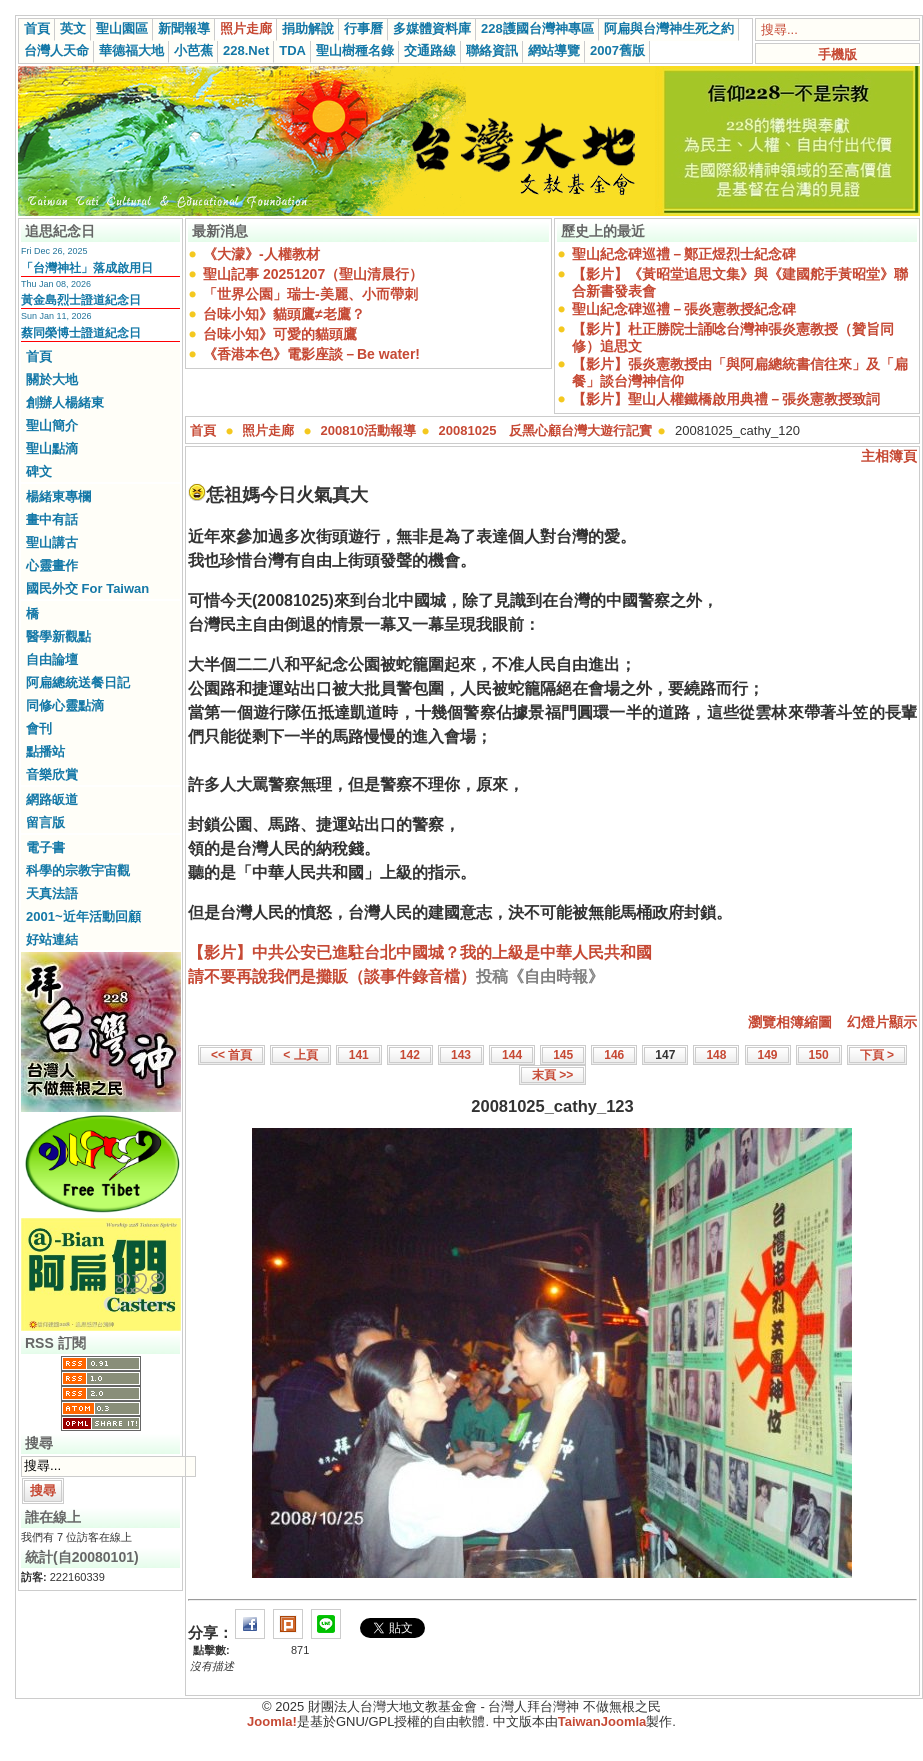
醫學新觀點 (58, 636)
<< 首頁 (231, 1055)
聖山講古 (52, 542)
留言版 (45, 822)
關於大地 (52, 379)
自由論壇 (52, 659)
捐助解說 (308, 28)
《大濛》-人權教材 (261, 254)
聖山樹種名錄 (355, 50)
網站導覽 (554, 50)
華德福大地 (131, 50)
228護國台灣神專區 (537, 28)
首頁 (37, 28)
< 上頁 (300, 1055)
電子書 (45, 847)
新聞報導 (184, 28)
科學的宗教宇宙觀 (78, 870)
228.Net (246, 50)
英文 (73, 28)
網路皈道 (52, 799)
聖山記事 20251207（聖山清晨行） (313, 274)
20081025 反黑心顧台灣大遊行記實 (546, 430)
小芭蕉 (193, 50)
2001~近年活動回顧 (83, 916)
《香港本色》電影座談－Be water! (311, 354)
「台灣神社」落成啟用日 (87, 268)
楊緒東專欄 (58, 496)
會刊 (39, 728)
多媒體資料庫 (432, 28)
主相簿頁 (889, 456)
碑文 (39, 471)
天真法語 (52, 893)
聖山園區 (122, 28)
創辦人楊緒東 (65, 402)
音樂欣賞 (52, 774)
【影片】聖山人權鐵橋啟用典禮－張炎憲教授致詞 (726, 399)
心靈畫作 (52, 565)
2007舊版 (617, 50)
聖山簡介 (52, 425)
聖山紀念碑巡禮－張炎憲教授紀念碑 (684, 309)
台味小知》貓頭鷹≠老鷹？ (284, 314)
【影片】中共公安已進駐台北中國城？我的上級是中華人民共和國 (420, 952)
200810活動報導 (368, 430)
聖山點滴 (52, 448)
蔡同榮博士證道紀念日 (81, 333)
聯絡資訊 (492, 50)
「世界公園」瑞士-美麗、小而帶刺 (310, 294)
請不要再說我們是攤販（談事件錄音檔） (332, 976)
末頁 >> (552, 1075)
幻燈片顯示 (882, 1022)
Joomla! (272, 1721)
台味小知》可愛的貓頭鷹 (280, 334)
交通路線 (430, 50)
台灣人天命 (56, 50)
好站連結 (52, 939)
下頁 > (877, 1055)
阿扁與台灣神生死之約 (669, 28)
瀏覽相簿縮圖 (790, 1022)
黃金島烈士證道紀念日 (81, 300)
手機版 (837, 54)
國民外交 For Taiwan (87, 588)
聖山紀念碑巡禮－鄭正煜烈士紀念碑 (684, 254)
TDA (292, 50)
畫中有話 (52, 519)
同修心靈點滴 (65, 705)
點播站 (45, 751)
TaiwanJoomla (602, 1721)
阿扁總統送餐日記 (78, 682)
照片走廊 (246, 28)
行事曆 (363, 28)
